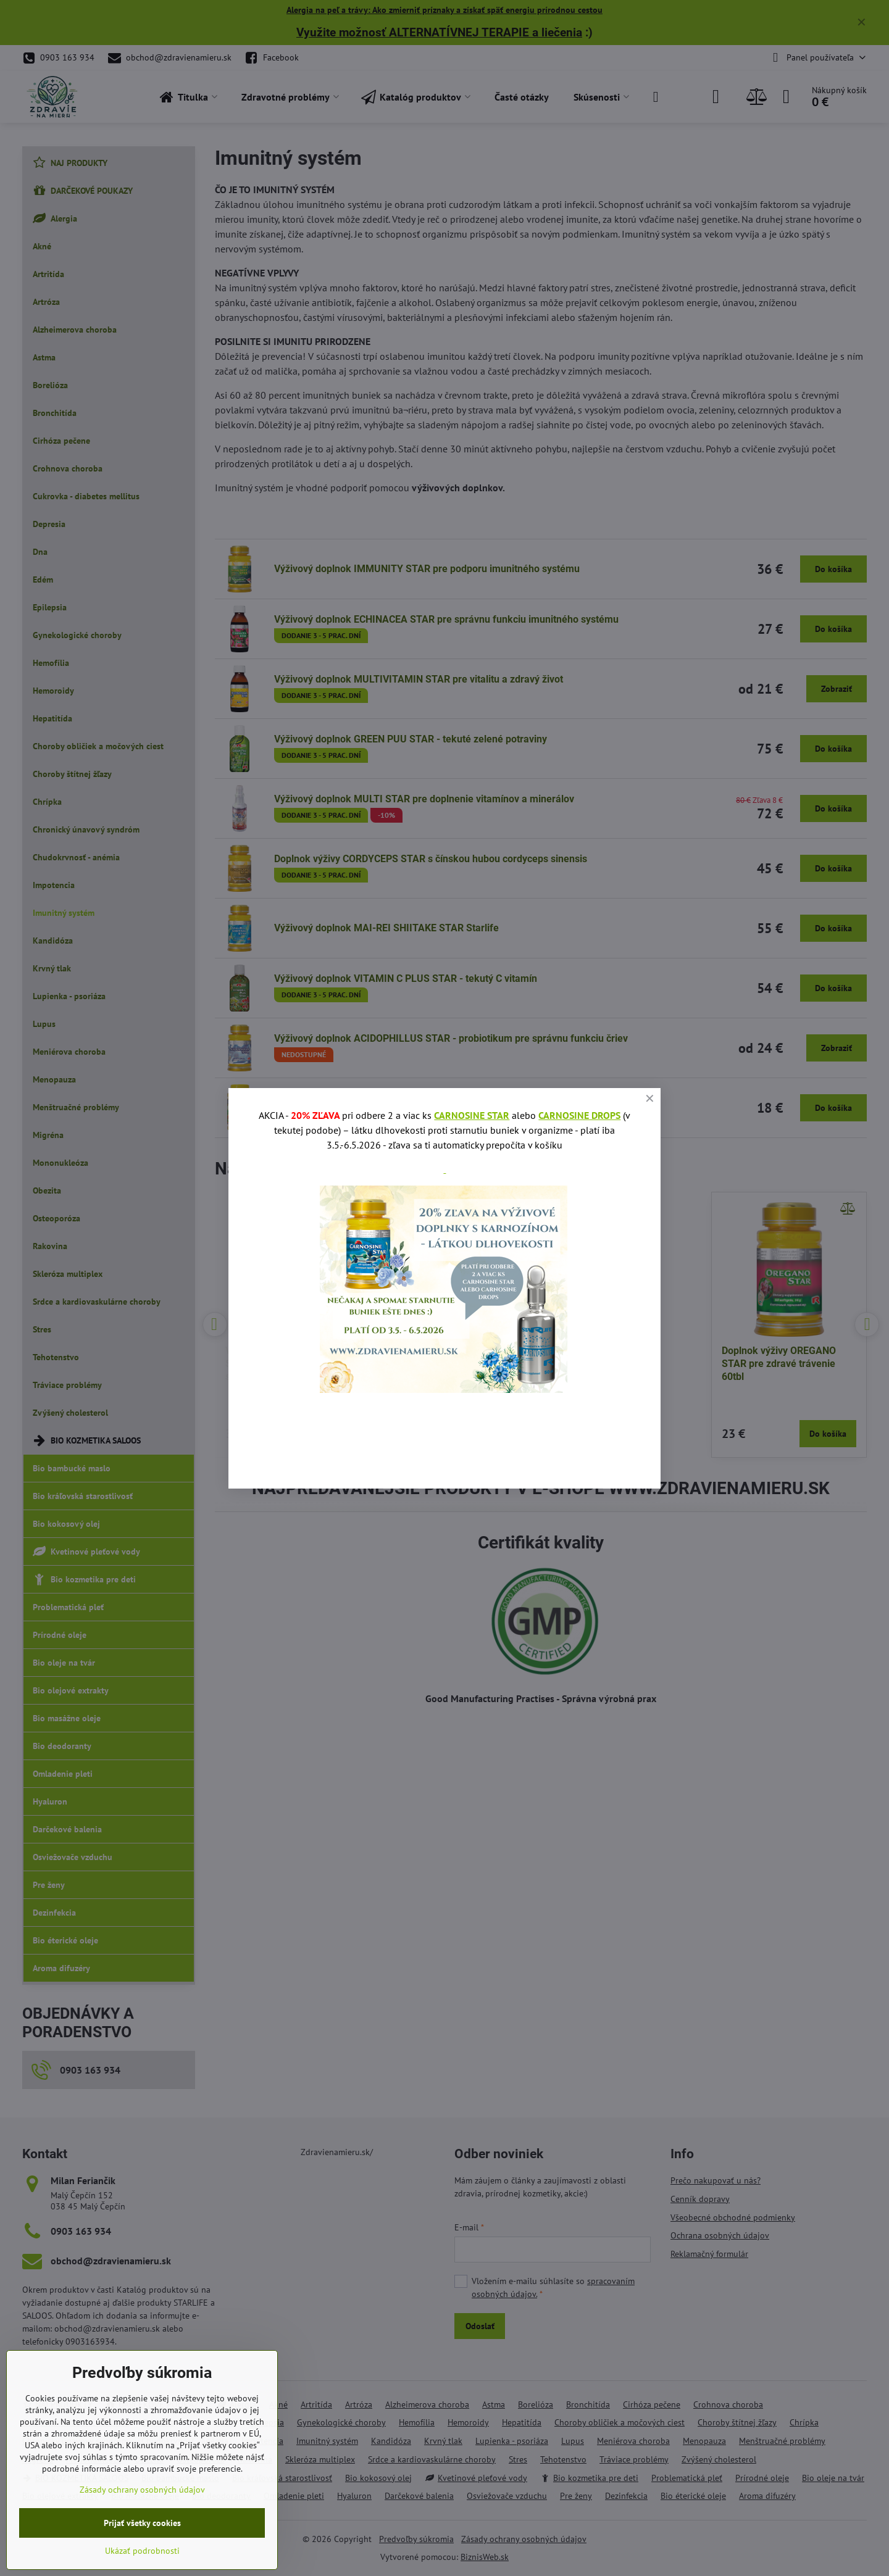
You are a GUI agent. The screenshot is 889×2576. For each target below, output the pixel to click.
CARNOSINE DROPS (579, 1115)
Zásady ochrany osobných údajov (142, 2489)
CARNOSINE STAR (471, 1115)
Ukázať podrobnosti (142, 2550)
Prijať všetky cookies (142, 2522)
